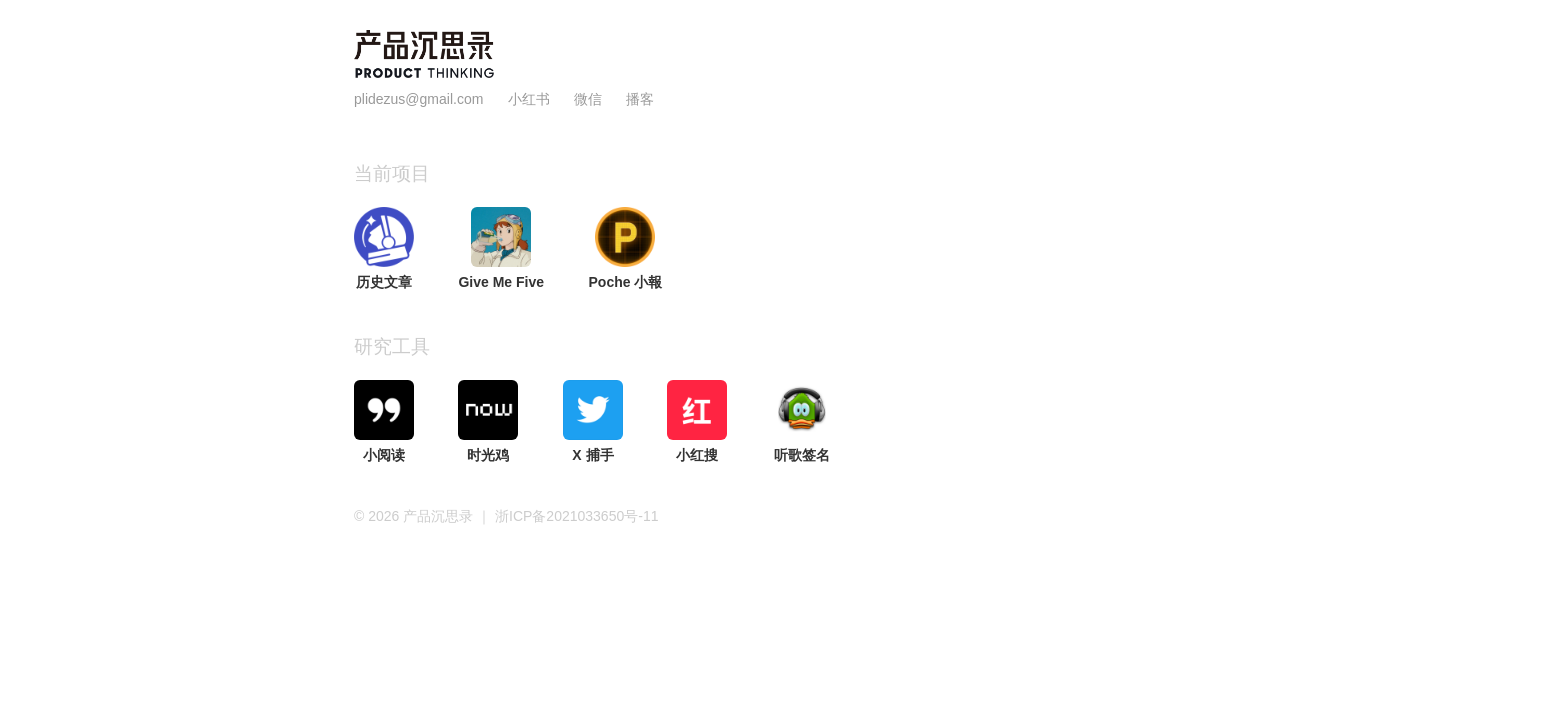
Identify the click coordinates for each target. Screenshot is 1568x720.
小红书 (529, 99)
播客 (640, 99)
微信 (590, 99)
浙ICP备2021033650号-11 (576, 516)
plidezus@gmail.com (418, 99)
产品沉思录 (440, 516)
